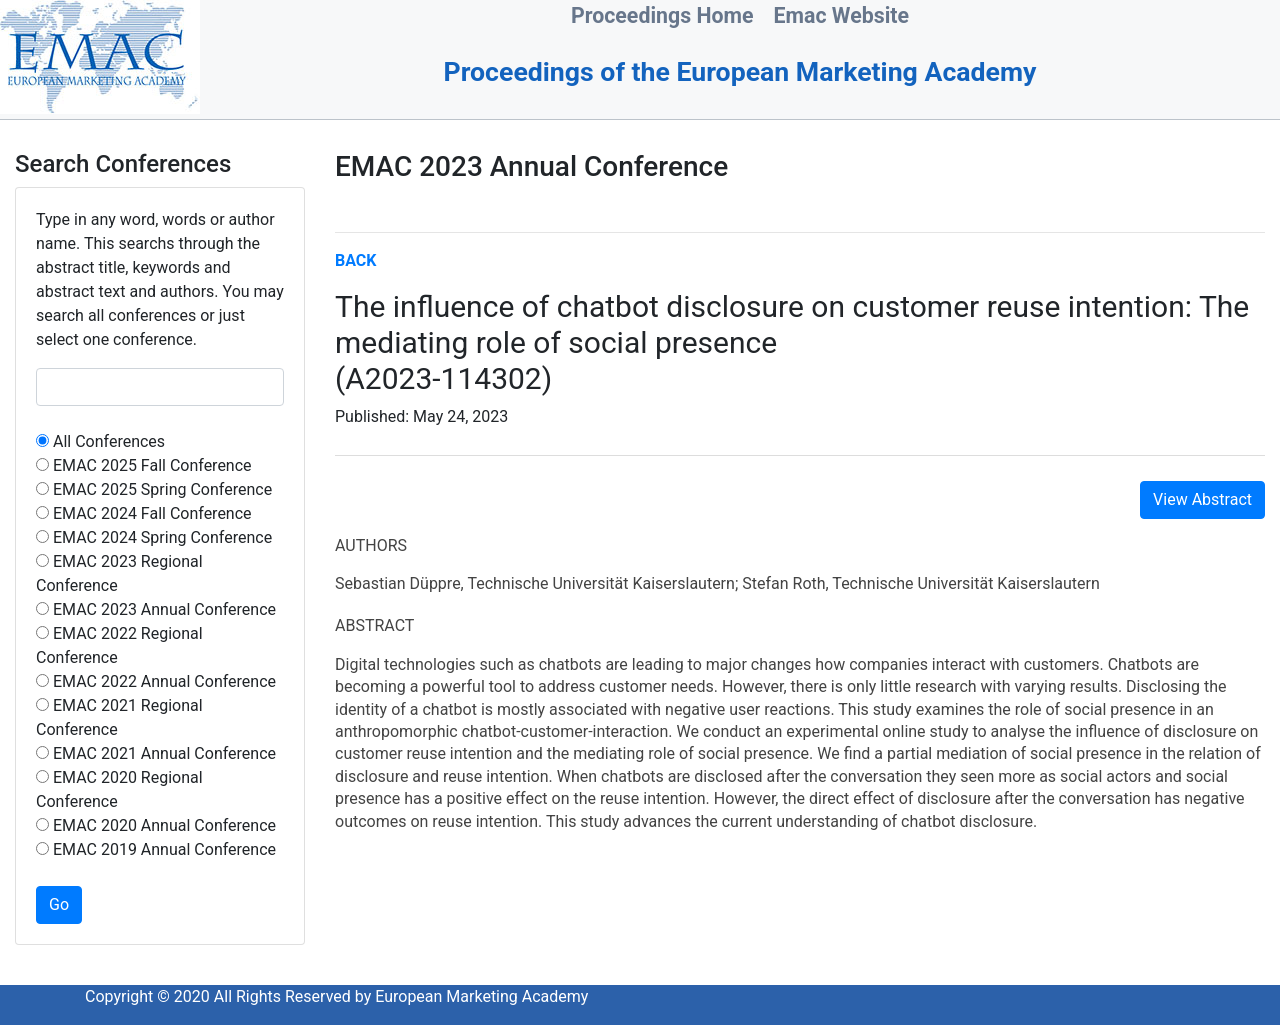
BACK (355, 260)
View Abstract (1202, 499)
